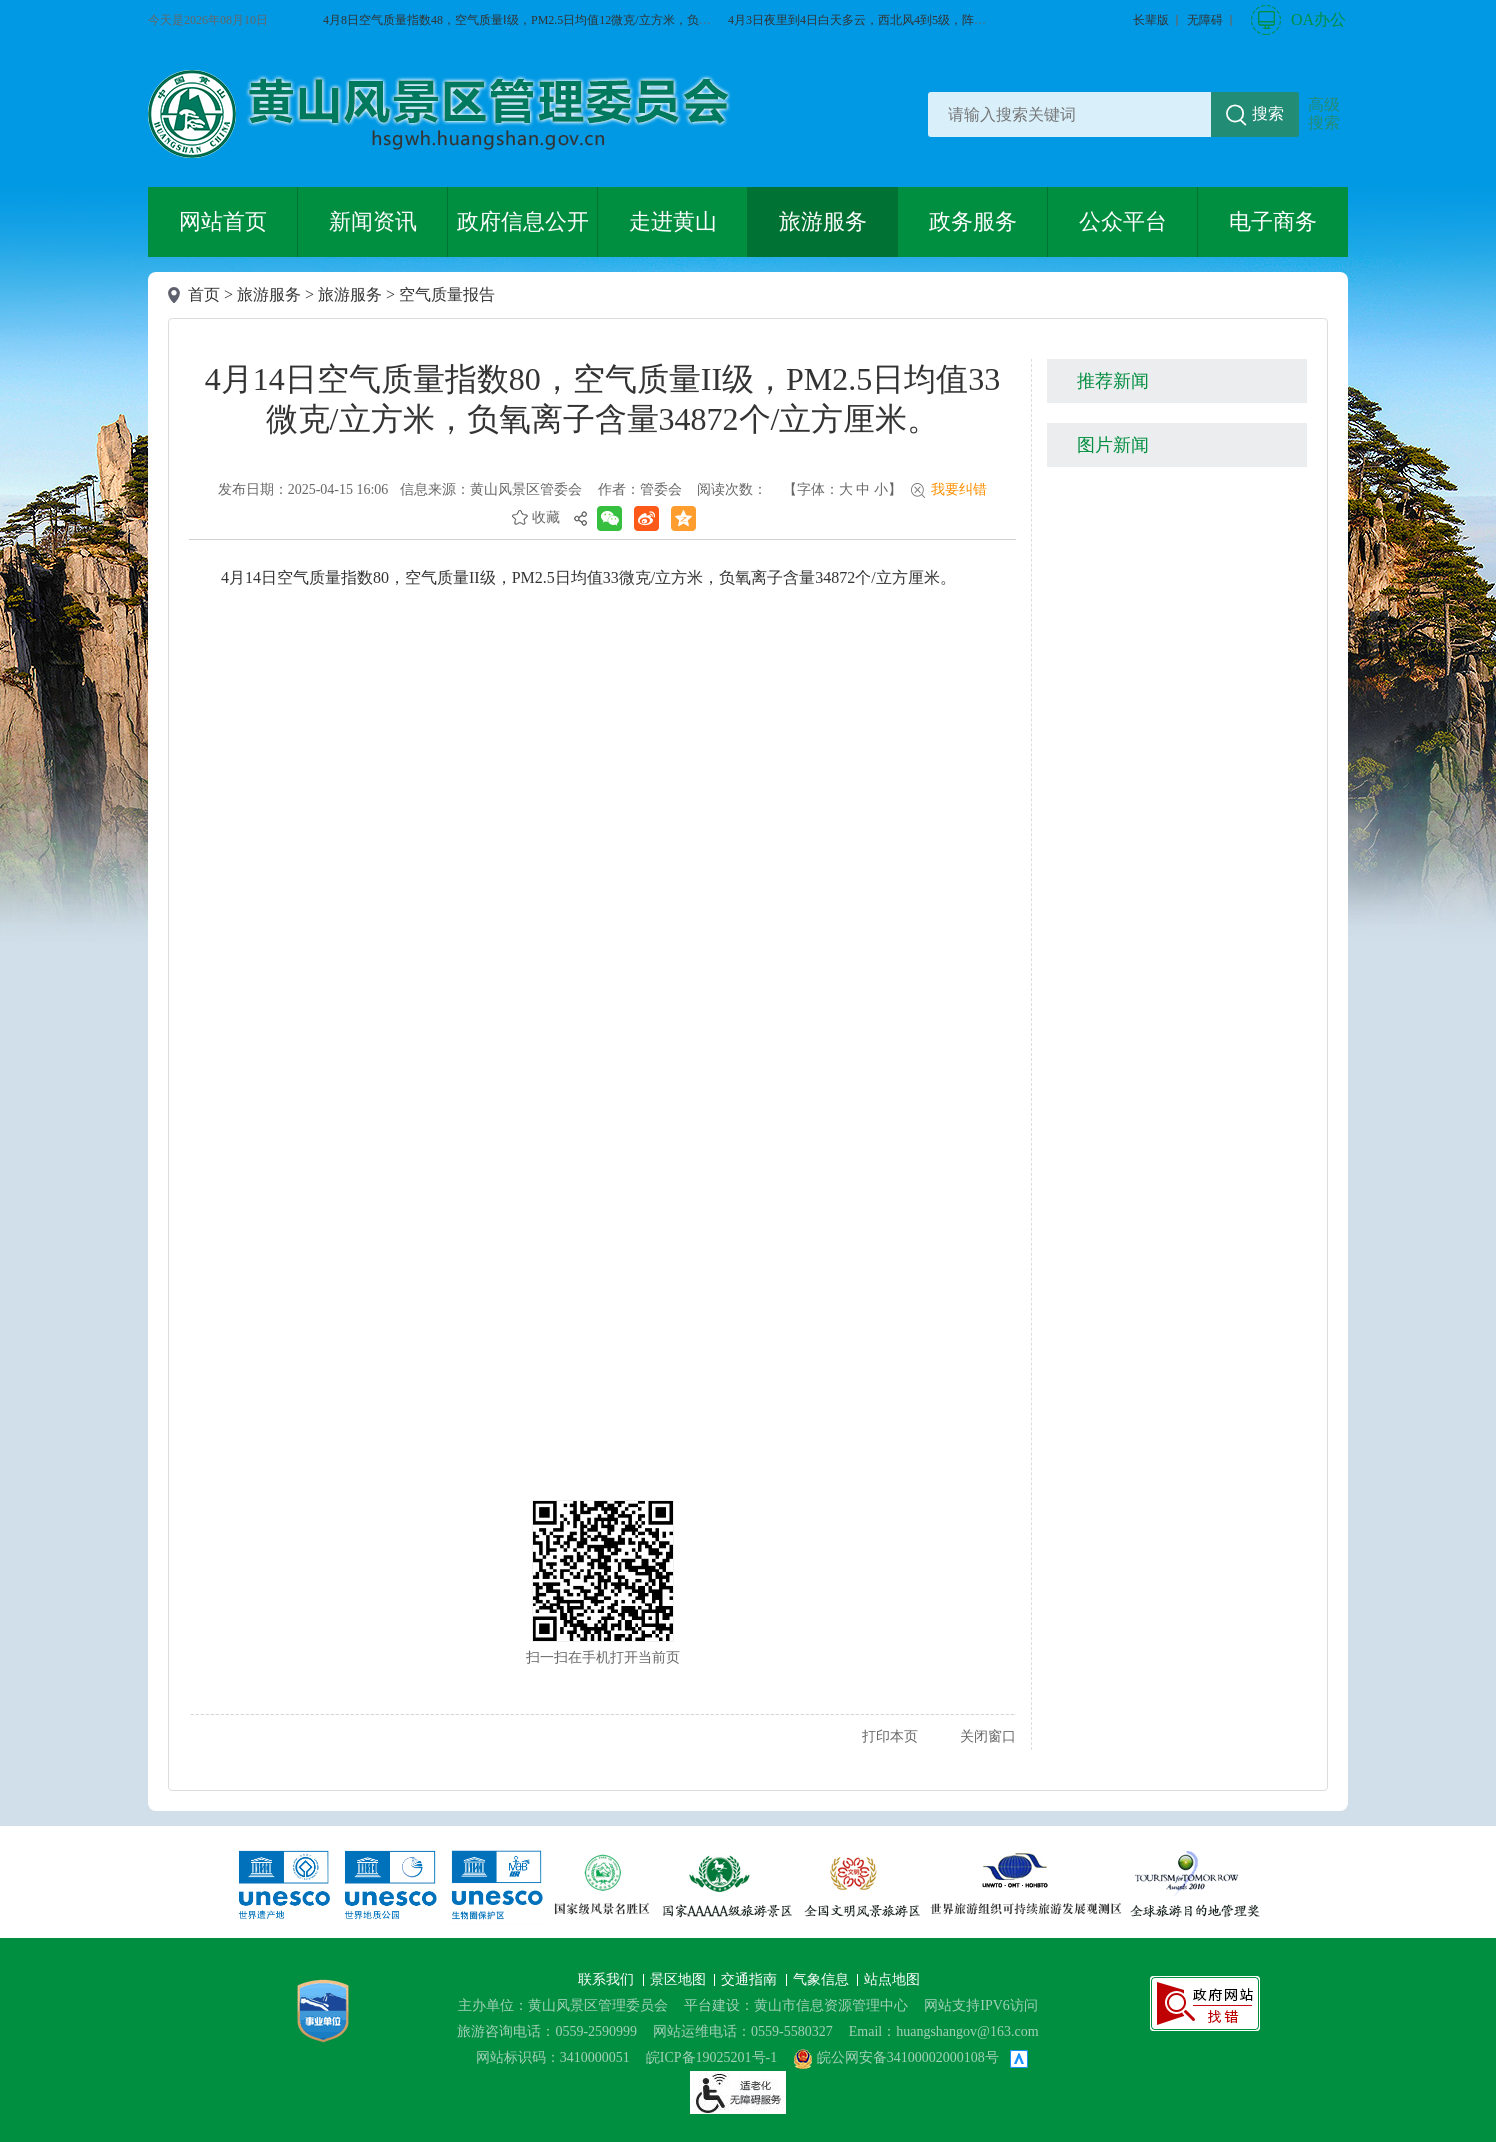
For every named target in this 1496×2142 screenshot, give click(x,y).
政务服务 (973, 221)
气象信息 (823, 1979)
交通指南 (751, 1979)
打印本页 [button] (890, 1736)
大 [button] (846, 489)
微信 (1462, 279)
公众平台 (1123, 221)
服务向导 (1462, 486)
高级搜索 (1324, 113)
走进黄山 (673, 221)
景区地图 (680, 1979)
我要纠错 (959, 489)
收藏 (546, 517)
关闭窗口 (988, 1736)
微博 (1462, 348)
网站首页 (223, 221)
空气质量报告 (447, 294)
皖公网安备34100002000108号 (896, 2057)
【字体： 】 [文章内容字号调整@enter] (842, 489)
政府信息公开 (523, 221)
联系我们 (608, 1979)
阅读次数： (732, 489)
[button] (1151, 20)
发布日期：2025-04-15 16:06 (303, 489)
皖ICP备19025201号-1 (711, 2057)
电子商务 (1273, 221)
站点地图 (892, 1979)
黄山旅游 (1462, 417)
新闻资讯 (373, 221)
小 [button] (881, 489)
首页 (204, 294)
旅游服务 (823, 221)
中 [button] (863, 489)
